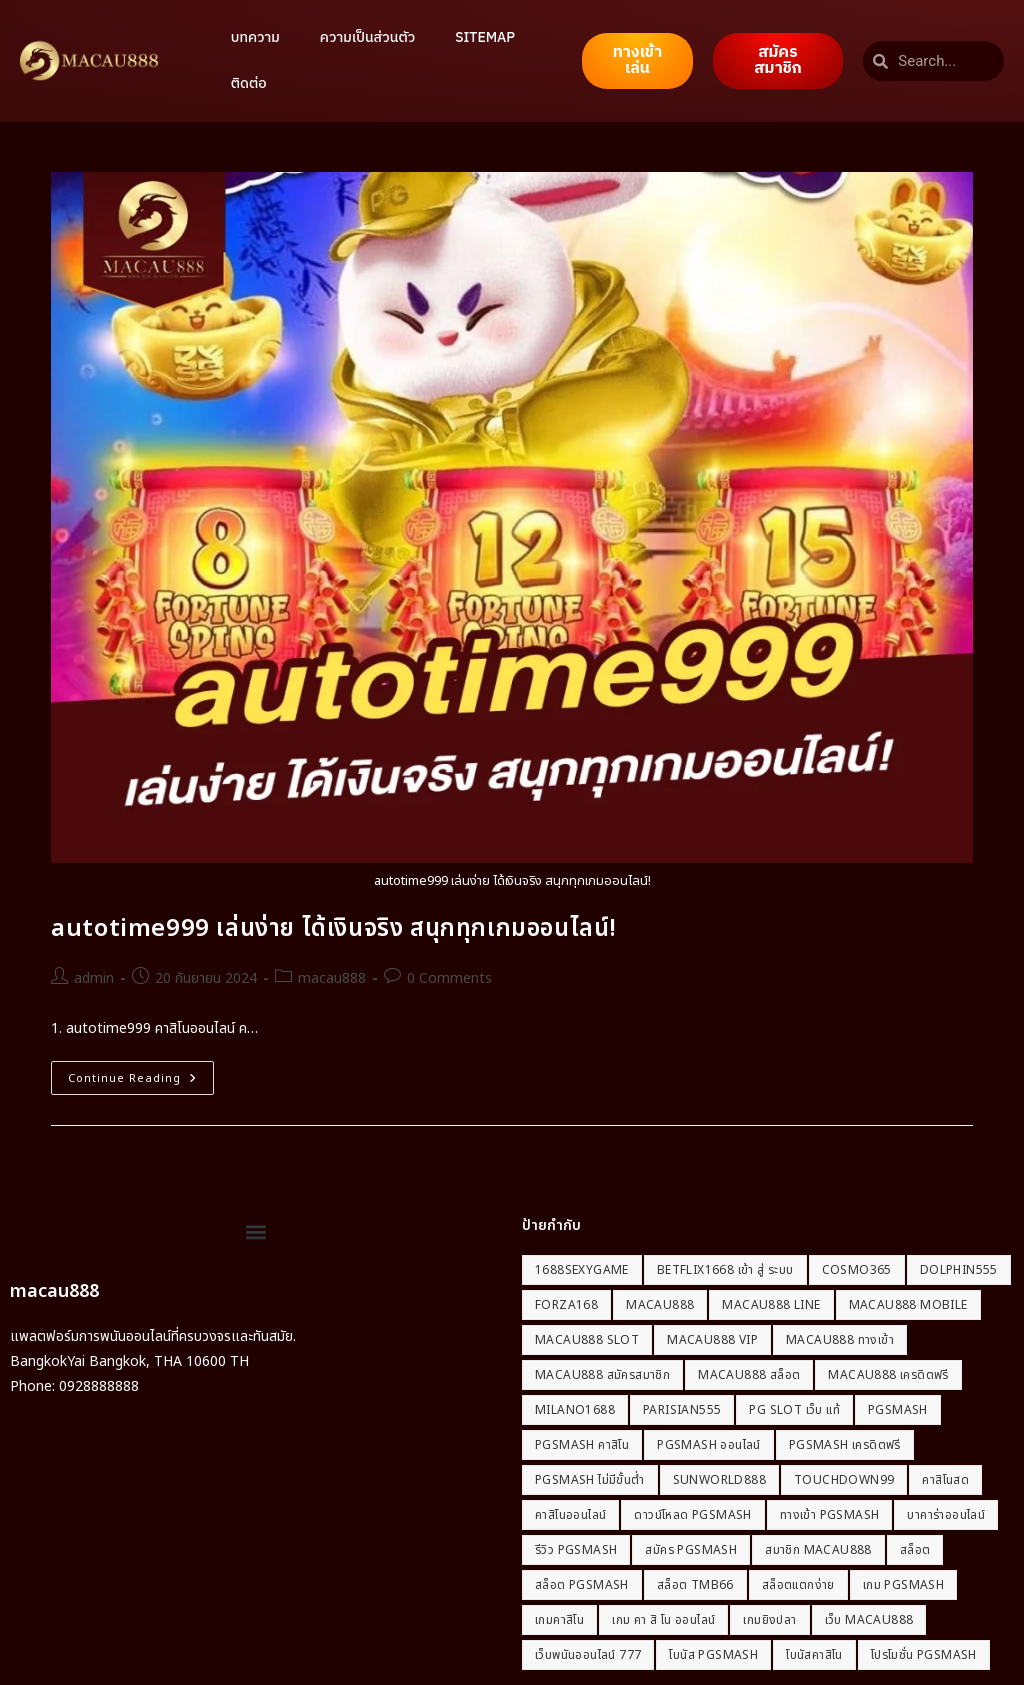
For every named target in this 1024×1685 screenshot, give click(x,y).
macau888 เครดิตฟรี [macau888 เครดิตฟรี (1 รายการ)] (888, 1375)
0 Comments (449, 978)
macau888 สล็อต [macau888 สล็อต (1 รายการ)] (749, 1375)
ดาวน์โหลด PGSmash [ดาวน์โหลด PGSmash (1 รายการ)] (692, 1515)
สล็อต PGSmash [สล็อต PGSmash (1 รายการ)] (582, 1585)
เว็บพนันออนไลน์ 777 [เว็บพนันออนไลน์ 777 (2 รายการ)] (588, 1655)
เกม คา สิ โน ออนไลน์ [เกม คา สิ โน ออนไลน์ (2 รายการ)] (663, 1620)
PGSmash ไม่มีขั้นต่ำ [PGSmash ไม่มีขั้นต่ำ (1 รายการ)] (590, 1480)
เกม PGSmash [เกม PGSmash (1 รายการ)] (903, 1585)
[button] (256, 1232)
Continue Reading (141, 1074)
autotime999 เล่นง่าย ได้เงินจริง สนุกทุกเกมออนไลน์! (334, 929)
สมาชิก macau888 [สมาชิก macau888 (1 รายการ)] (818, 1550)
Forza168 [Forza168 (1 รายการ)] (566, 1305)
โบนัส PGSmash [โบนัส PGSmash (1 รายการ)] (713, 1655)
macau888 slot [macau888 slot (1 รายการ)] (587, 1340)
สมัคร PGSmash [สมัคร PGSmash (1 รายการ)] (691, 1550)
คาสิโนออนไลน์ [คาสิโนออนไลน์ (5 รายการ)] (570, 1515)
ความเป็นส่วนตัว (367, 37)
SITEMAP (485, 37)
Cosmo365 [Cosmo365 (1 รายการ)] (857, 1270)
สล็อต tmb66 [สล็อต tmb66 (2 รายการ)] (695, 1585)
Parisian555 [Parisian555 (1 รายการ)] (682, 1410)
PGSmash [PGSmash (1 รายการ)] (898, 1410)
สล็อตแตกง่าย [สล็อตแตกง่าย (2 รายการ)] (798, 1585)
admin (94, 978)
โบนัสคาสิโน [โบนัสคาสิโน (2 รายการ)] (814, 1655)
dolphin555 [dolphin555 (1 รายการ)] (959, 1270)
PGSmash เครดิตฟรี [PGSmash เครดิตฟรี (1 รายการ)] (845, 1445)
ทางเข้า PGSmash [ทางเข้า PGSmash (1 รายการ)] (830, 1515)
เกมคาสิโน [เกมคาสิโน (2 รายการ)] (559, 1620)
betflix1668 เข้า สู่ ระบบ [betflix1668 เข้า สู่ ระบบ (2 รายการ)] (725, 1270)
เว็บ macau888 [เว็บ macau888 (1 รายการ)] (869, 1620)
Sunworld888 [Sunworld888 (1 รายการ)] (719, 1480)
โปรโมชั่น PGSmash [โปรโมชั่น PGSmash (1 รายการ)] (924, 1655)
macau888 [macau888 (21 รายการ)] (660, 1305)
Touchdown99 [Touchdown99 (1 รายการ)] (844, 1480)
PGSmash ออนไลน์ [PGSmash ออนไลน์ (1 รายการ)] (709, 1445)
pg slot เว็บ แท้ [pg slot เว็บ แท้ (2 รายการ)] (794, 1410)
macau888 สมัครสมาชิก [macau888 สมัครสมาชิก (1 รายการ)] (602, 1375)
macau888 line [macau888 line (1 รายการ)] (771, 1305)
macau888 (332, 978)
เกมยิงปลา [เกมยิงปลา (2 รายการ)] (769, 1620)
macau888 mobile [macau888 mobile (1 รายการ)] (908, 1305)
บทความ (255, 37)
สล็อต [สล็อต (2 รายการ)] (915, 1550)
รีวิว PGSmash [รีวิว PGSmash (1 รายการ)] (576, 1550)
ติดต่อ (249, 83)
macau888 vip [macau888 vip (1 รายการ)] (712, 1340)
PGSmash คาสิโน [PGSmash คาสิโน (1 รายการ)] (582, 1445)
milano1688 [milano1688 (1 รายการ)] (575, 1410)
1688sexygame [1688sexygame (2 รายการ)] (582, 1270)
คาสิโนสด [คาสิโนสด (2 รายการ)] (945, 1480)
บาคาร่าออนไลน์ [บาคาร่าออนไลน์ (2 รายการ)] (946, 1515)
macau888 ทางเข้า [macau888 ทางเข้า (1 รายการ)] (840, 1340)
